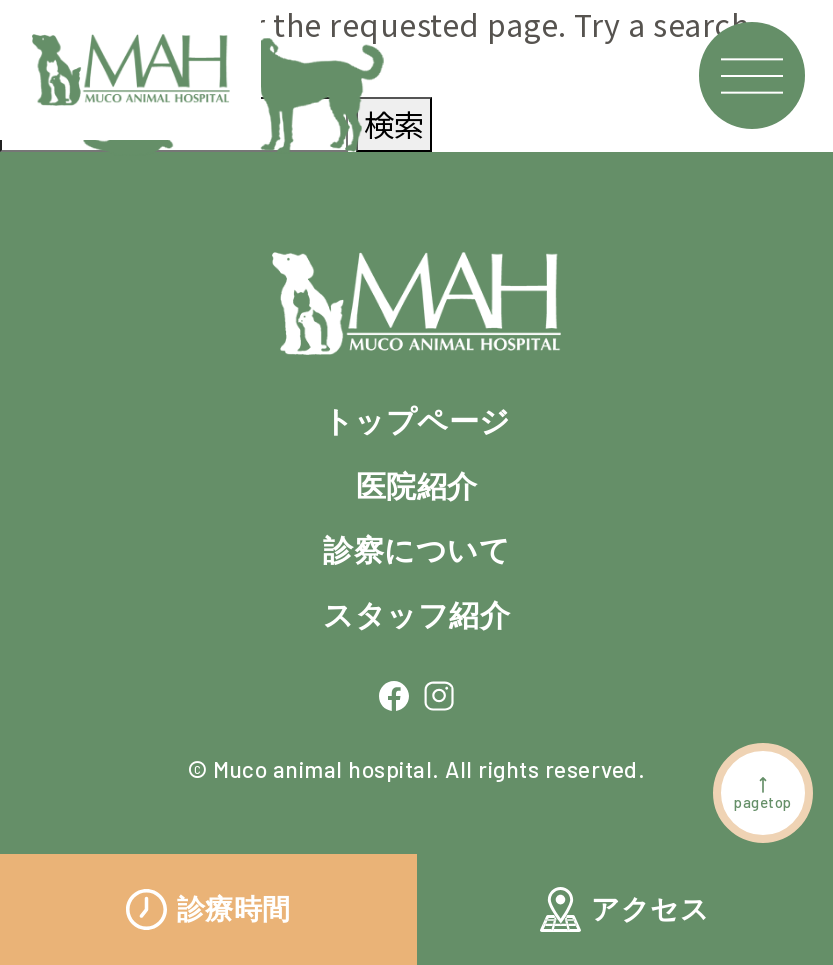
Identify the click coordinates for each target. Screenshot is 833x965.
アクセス (624, 909)
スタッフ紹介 (416, 615)
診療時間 (208, 909)
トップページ (417, 421)
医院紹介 (417, 486)
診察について (416, 550)
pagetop (763, 792)
